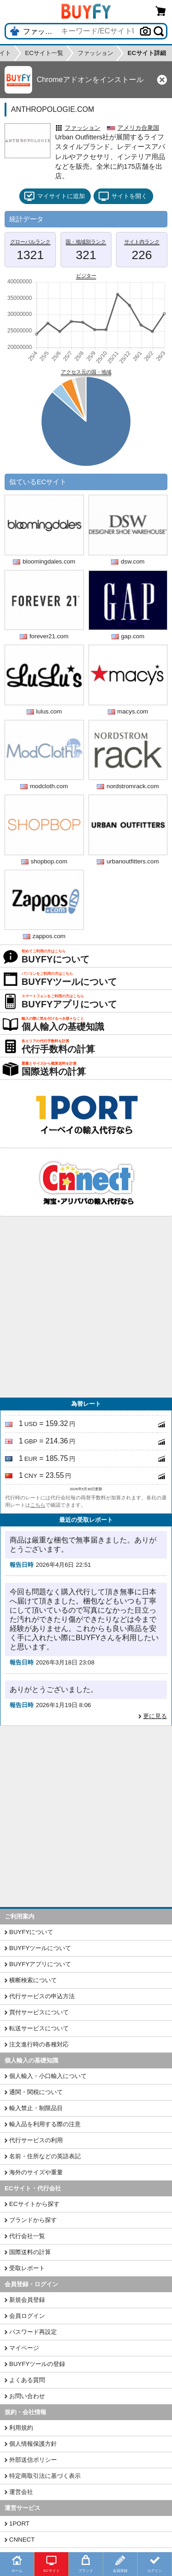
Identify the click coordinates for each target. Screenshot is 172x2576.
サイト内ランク (142, 241)
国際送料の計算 (30, 2252)
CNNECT (22, 2539)
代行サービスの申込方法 (42, 1996)
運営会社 (21, 2491)
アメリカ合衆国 (138, 127)
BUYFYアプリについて (40, 1964)
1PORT (19, 2523)
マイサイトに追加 (54, 196)
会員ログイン (27, 2315)
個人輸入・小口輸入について (48, 2076)
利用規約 (21, 2427)
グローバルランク (30, 241)
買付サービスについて (39, 2012)
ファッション (82, 127)
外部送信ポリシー (33, 2459)
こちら (37, 1505)
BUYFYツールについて (40, 1948)
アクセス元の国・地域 (86, 372)
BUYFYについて (31, 1932)
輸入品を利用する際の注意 (45, 2124)
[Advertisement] (86, 1307)
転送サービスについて (39, 2028)
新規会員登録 (27, 2299)
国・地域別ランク (86, 241)
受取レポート (27, 2268)
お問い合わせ (27, 2396)
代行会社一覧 (27, 2236)
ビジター (86, 275)
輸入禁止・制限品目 (36, 2108)
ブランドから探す (33, 2220)
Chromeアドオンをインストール (90, 79)
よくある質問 (27, 2380)
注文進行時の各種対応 (39, 2044)
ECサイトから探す (34, 2203)
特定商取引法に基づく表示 (45, 2475)
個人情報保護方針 (33, 2443)
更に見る (155, 1716)
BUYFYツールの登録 (37, 2363)
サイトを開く (122, 196)
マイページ (24, 2347)
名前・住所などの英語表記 (45, 2156)
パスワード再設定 (33, 2331)
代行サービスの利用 (36, 2140)
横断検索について (33, 1980)
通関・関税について (36, 2092)
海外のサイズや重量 (36, 2172)
